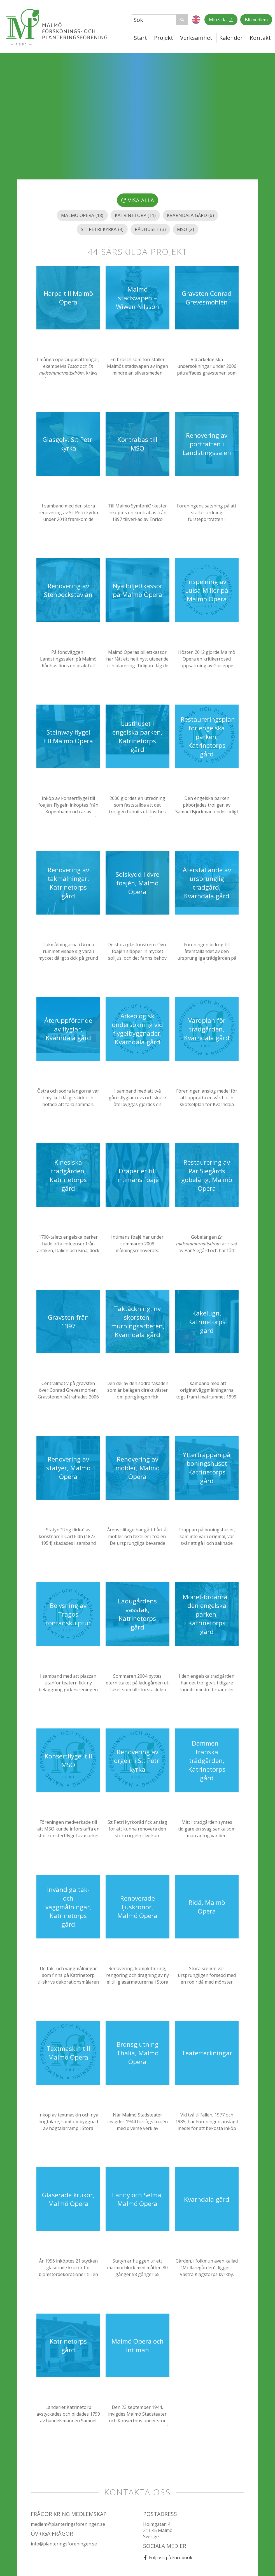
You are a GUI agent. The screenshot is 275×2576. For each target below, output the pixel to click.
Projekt (163, 37)
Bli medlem (256, 20)
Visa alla (137, 200)
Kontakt (260, 37)
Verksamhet (196, 37)
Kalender (231, 37)
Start (140, 37)
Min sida (218, 20)
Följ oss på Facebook (170, 2557)
